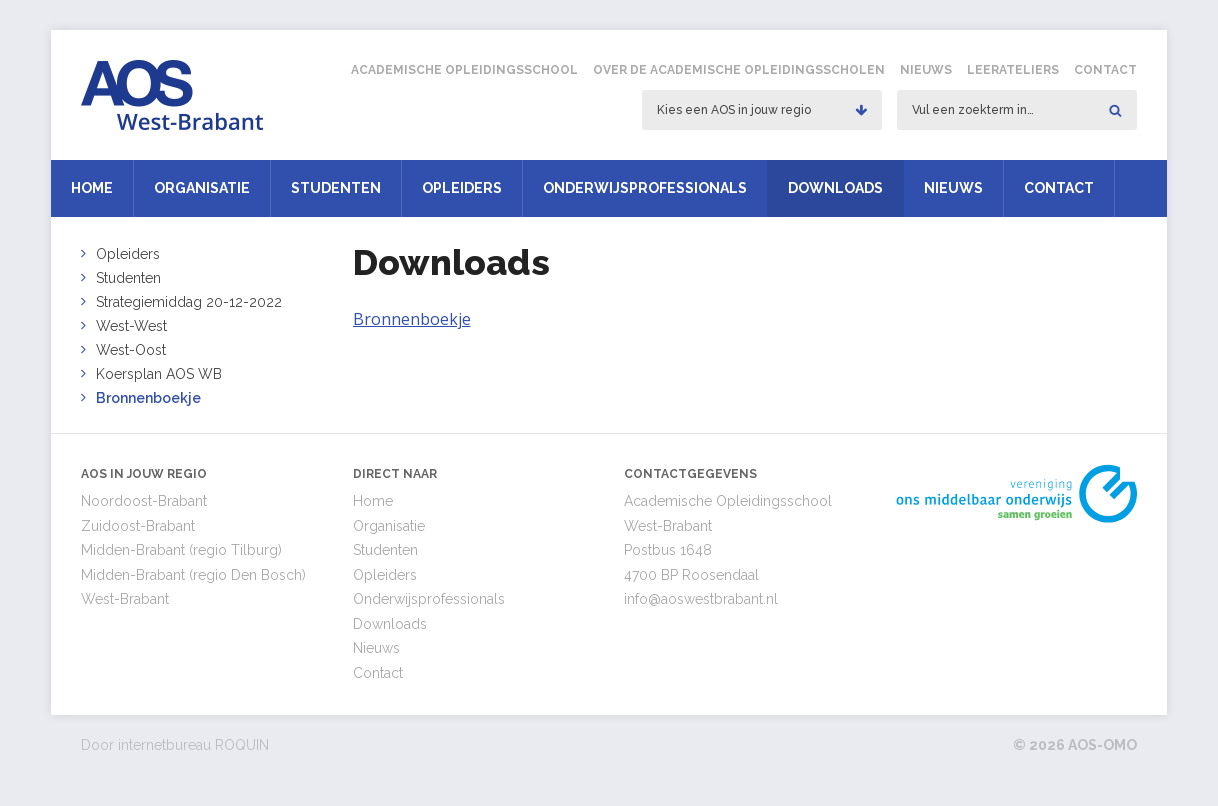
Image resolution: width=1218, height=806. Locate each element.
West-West (131, 326)
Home (92, 188)
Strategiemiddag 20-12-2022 (189, 302)
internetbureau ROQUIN (193, 745)
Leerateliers (1013, 70)
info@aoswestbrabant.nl (701, 599)
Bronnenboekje (148, 398)
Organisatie (202, 188)
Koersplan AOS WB (159, 374)
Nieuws (926, 70)
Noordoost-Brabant (144, 501)
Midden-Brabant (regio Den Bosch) (193, 575)
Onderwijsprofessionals (645, 188)
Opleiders (462, 188)
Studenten (336, 188)
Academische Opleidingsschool (464, 70)
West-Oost (131, 350)
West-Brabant (125, 599)
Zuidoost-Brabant (138, 526)
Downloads (835, 188)
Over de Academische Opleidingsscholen (739, 70)
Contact (1105, 70)
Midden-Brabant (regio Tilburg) (181, 550)
